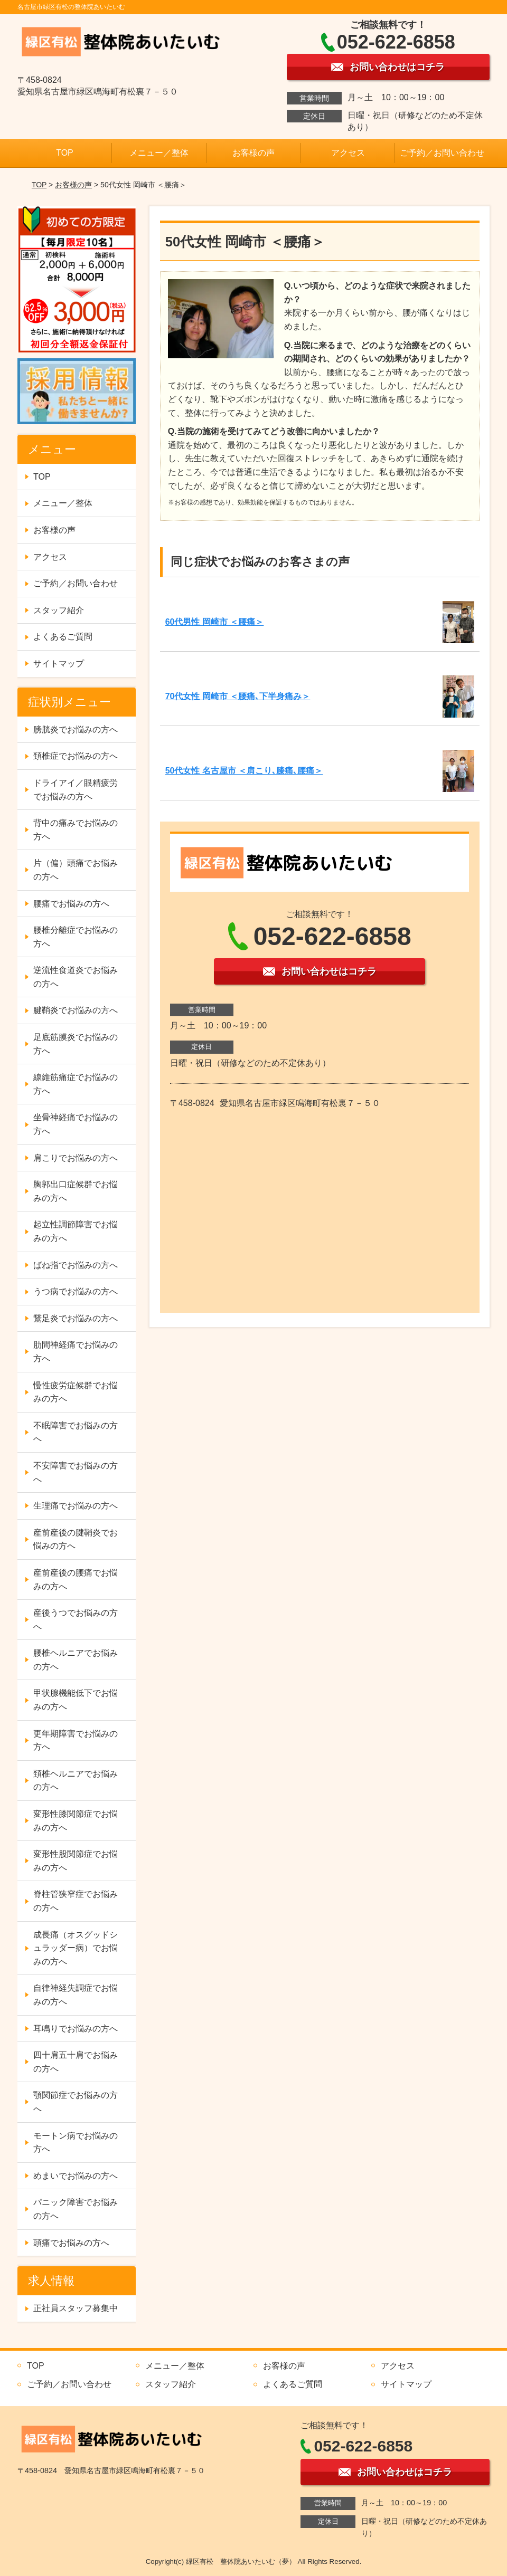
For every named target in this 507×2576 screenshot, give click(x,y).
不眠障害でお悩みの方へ (75, 1432)
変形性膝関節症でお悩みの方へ (75, 1820)
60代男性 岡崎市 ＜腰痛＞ (214, 621)
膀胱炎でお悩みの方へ (75, 729)
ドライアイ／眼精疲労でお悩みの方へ (75, 789)
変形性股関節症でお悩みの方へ (75, 1860)
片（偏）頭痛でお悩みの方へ (75, 869)
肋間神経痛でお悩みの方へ (75, 1351)
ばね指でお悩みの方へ (75, 1265)
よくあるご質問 (62, 636)
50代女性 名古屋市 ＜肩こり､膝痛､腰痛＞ (244, 770)
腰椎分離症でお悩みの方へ (75, 937)
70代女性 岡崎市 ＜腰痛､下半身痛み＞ (238, 696)
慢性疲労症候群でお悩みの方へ (75, 1392)
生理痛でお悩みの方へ (75, 1505)
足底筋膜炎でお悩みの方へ (75, 1044)
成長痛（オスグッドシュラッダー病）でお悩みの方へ (75, 1948)
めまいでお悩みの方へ (75, 2175)
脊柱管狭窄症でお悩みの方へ (75, 1901)
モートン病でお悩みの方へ (75, 2142)
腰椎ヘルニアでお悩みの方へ (75, 1659)
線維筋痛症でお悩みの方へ (75, 1084)
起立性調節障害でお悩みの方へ (75, 1231)
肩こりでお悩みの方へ (75, 1157)
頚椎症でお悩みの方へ (75, 755)
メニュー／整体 (159, 152)
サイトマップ (58, 663)
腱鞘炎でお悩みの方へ (75, 1010)
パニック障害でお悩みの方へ (75, 2209)
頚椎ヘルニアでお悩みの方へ (75, 1780)
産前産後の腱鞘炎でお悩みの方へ (75, 1539)
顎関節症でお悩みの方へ (75, 2102)
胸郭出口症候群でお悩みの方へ (75, 1191)
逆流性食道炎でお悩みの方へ (75, 977)
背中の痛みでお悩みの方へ (75, 829)
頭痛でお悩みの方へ (71, 2242)
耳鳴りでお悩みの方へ (75, 2028)
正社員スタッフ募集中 (75, 2308)
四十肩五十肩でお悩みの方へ (75, 2061)
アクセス (348, 152)
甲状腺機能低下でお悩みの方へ (75, 1699)
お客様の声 (253, 152)
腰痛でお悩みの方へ (71, 903)
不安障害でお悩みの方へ (75, 1472)
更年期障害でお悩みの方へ (75, 1740)
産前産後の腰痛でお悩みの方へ (75, 1579)
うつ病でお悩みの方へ (75, 1291)
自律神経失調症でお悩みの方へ (75, 1994)
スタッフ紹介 (58, 610)
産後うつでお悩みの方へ (75, 1619)
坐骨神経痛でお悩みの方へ (75, 1124)
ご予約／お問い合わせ (442, 152)
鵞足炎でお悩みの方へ (75, 1318)
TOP (64, 152)
